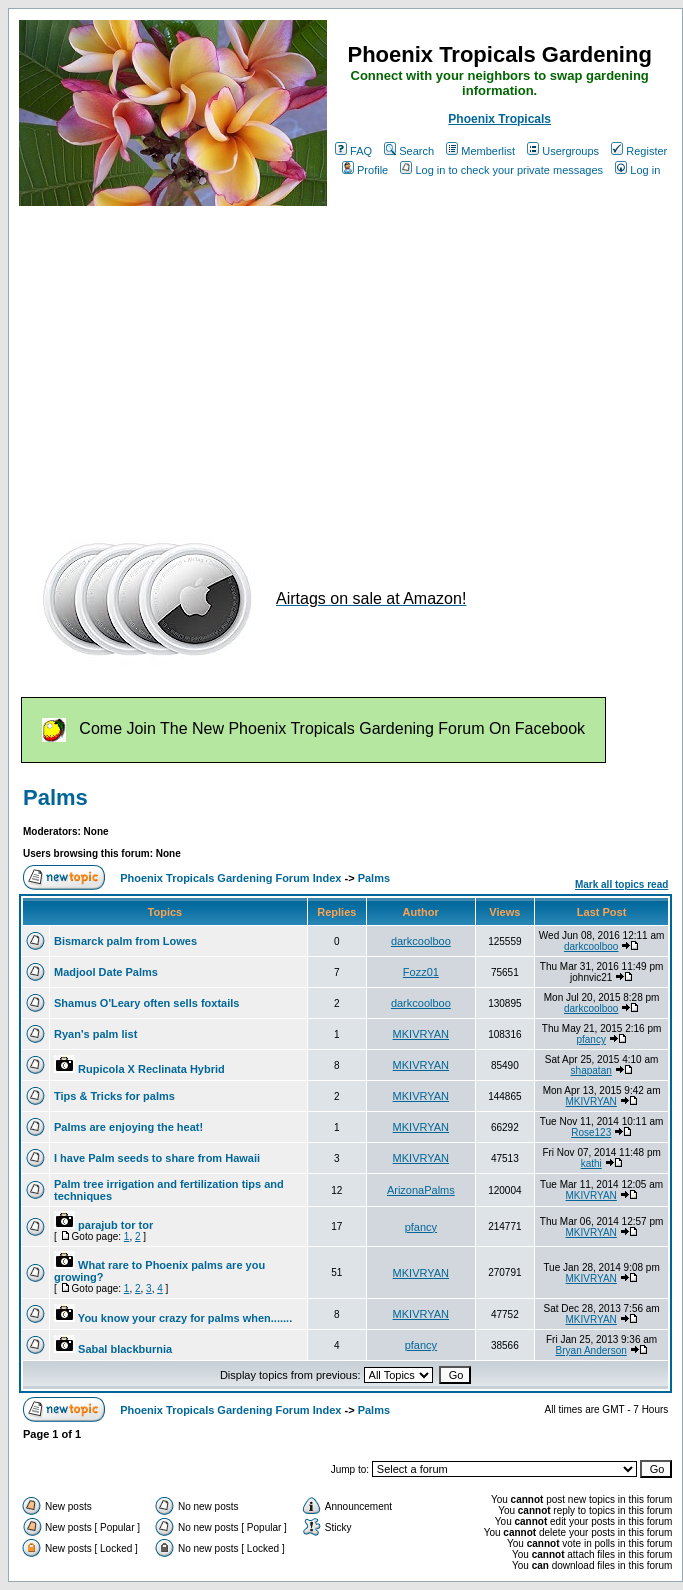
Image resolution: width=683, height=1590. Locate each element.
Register (639, 151)
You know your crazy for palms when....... (185, 1318)
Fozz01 (421, 972)
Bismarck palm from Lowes (125, 941)
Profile (365, 170)
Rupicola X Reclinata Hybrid (151, 1069)
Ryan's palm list (95, 1034)
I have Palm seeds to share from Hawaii (157, 1158)
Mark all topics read (621, 884)
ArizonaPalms (421, 1190)
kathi (591, 1163)
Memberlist (480, 151)
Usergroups (563, 151)
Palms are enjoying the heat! (128, 1127)
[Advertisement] (309, 363)
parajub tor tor (115, 1225)
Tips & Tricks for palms (114, 1096)
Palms (55, 797)
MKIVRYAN (421, 1034)
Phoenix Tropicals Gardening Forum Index (230, 878)
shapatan (591, 1070)
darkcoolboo (421, 941)
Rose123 (591, 1132)
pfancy (590, 1039)
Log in (637, 170)
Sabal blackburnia (125, 1349)
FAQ (353, 151)
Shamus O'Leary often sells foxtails (146, 1003)
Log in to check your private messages (501, 170)
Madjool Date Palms (106, 972)
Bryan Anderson (591, 1350)
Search (409, 151)
